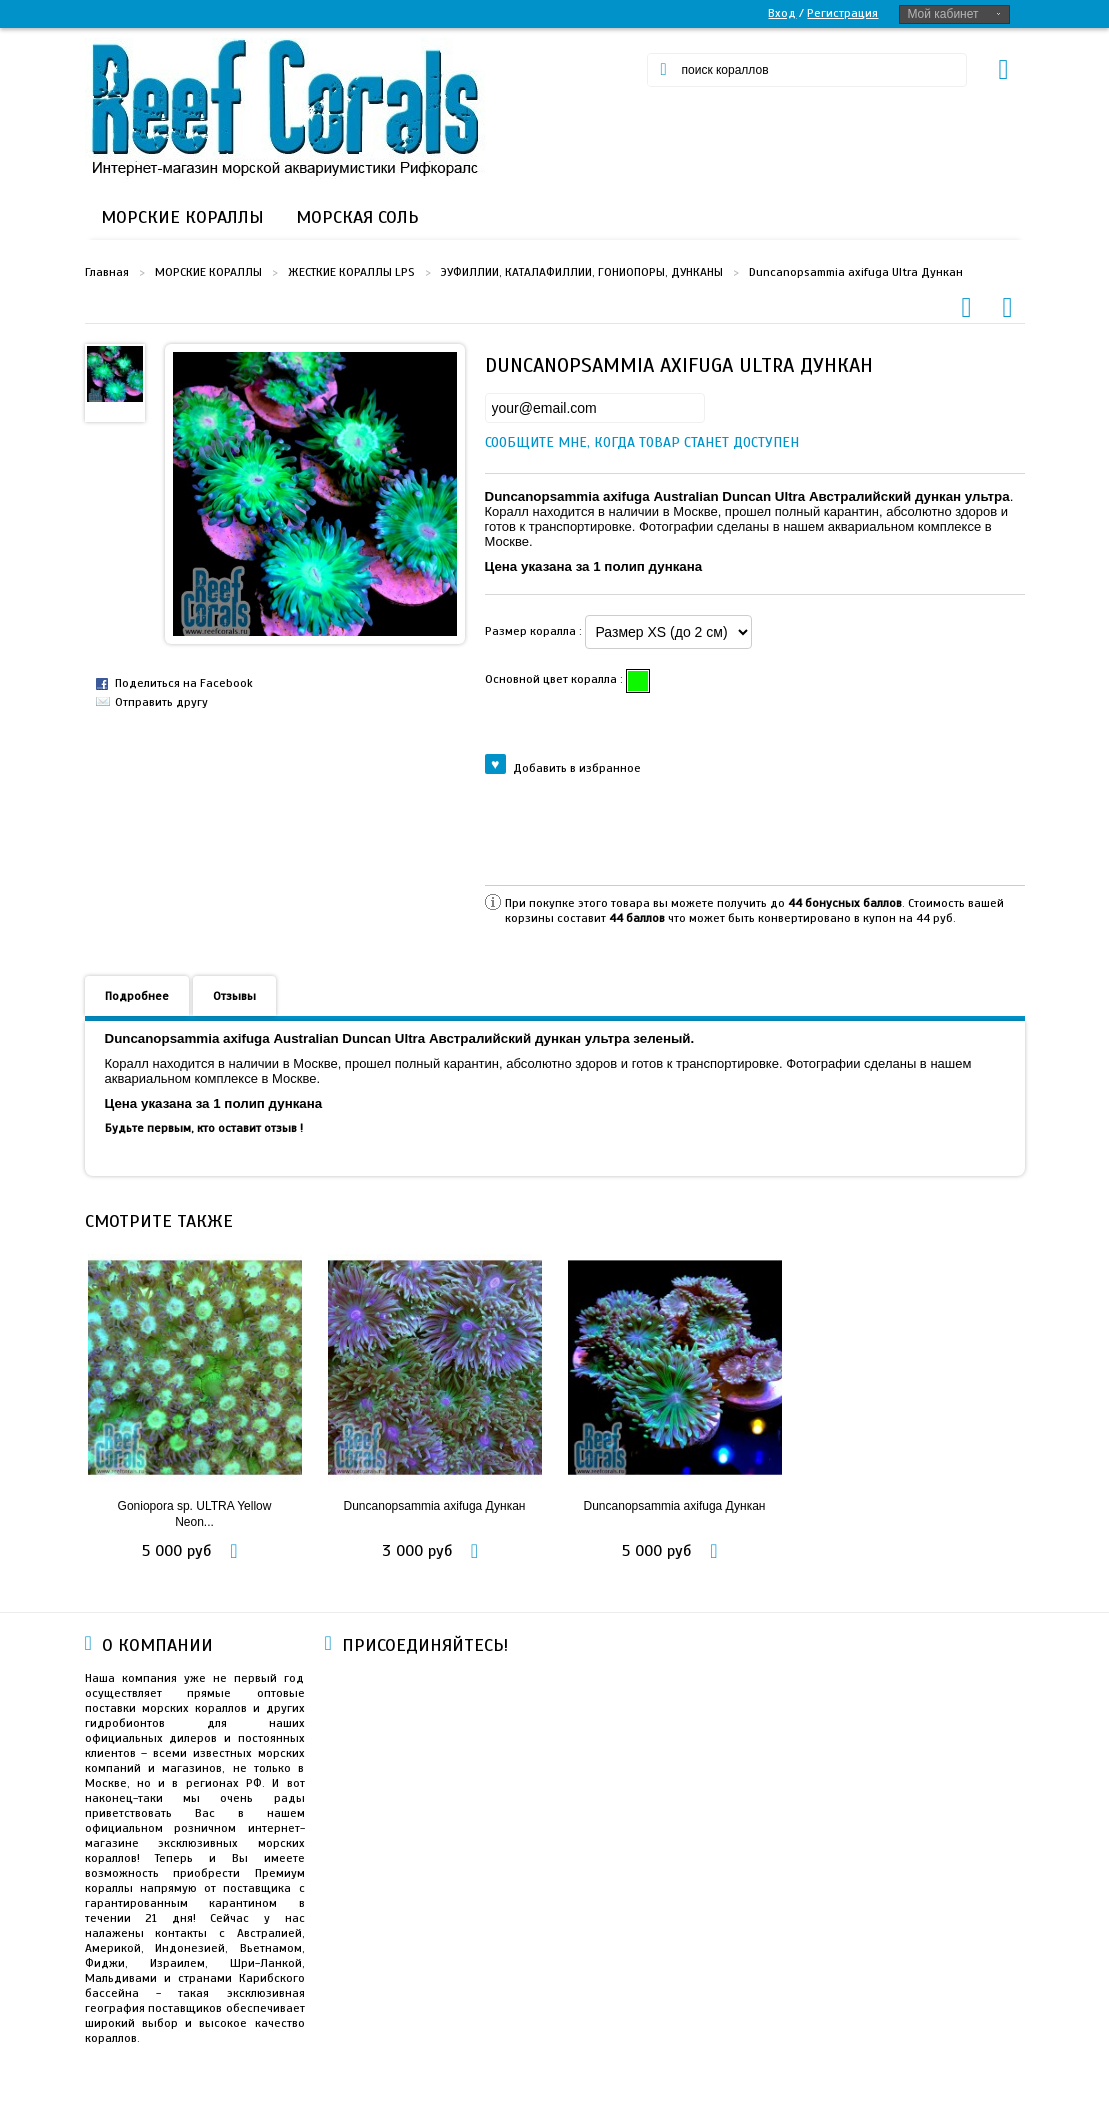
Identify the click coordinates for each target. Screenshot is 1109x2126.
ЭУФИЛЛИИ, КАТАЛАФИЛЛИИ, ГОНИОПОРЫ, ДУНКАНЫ (582, 272)
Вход (782, 13)
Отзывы (234, 996)
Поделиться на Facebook (184, 683)
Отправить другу (161, 702)
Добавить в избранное (563, 767)
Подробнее (137, 996)
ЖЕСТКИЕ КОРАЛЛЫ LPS (351, 272)
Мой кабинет (942, 14)
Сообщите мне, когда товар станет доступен (502, 442)
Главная (107, 272)
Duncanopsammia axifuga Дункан (435, 1506)
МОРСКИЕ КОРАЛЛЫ (208, 272)
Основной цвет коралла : (555, 679)
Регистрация (842, 13)
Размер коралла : (535, 631)
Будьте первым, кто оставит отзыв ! (204, 1128)
